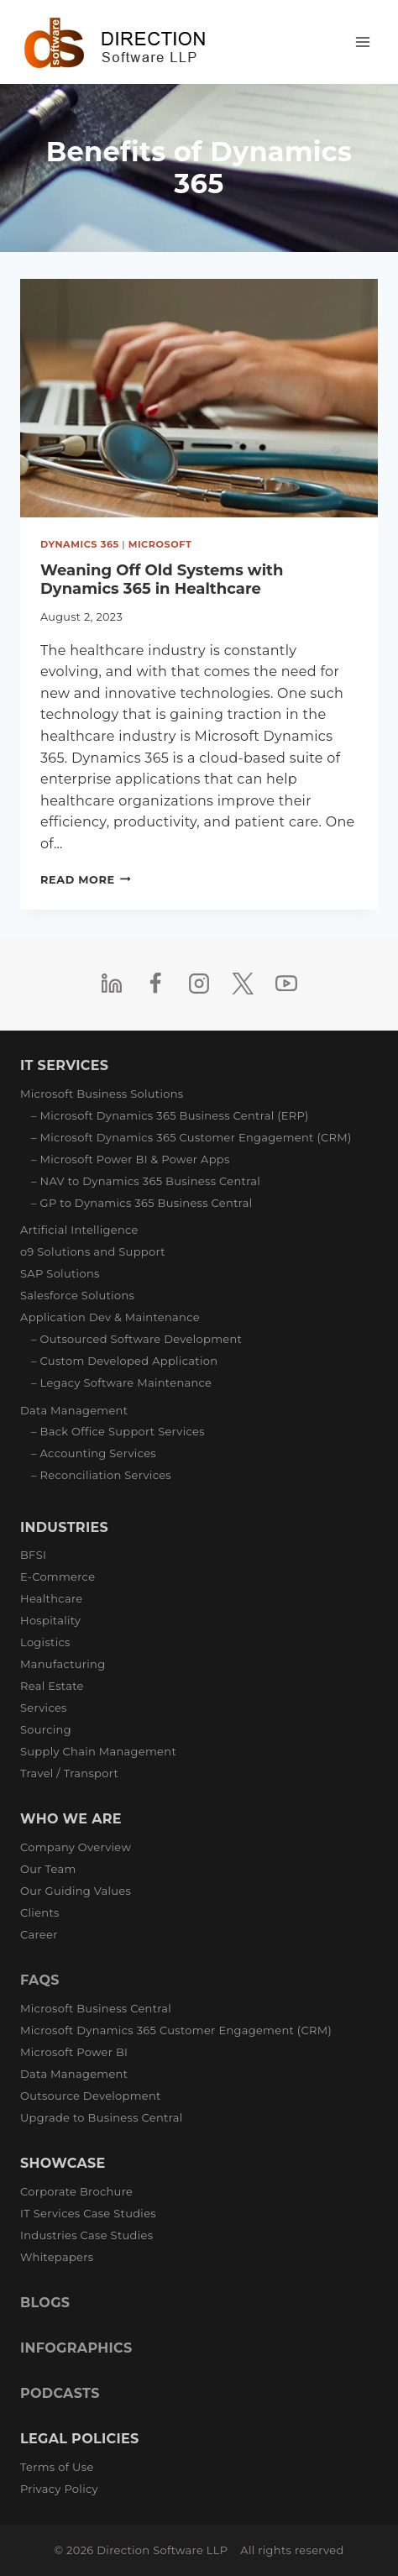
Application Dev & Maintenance (110, 1317)
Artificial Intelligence (79, 1229)
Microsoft (160, 544)
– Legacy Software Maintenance (121, 1382)
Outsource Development (90, 2095)
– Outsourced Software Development (136, 1339)
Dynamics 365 (79, 544)
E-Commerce (57, 1576)
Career (39, 1934)
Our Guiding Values (75, 1890)
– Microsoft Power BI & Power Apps (130, 1159)
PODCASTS (60, 2393)
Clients (40, 1912)
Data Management (74, 1410)
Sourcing (45, 1729)
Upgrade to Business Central (101, 2117)
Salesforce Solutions (77, 1295)
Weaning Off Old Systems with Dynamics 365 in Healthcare (161, 579)
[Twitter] (242, 983)
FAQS (40, 1980)
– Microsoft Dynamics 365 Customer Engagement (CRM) (191, 1137)
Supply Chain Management (98, 1751)
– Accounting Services (93, 1453)
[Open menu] (362, 42)
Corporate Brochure (76, 2191)
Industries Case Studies (86, 2235)
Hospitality (50, 1620)
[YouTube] (286, 983)
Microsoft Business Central (95, 2008)
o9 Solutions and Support (92, 1251)
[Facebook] (155, 983)
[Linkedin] (112, 983)
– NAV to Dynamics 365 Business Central (145, 1181)
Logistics (45, 1642)
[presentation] (199, 398)
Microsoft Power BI (74, 2052)
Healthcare (51, 1598)
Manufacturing (62, 1664)
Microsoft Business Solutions (102, 1093)
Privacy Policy (59, 2488)
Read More (85, 880)
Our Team (48, 1869)
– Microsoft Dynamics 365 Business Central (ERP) (170, 1115)
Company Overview (75, 1847)
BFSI (33, 1554)
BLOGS (45, 2303)
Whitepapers (56, 2257)
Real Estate (52, 1685)
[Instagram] (199, 983)
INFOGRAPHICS (76, 2348)
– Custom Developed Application (124, 1360)
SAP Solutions (60, 1273)
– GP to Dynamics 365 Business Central (142, 1202)
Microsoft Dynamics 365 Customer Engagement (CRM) (176, 2030)
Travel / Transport (69, 1773)
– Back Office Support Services (118, 1431)
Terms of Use (57, 2467)
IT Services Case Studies (88, 2213)
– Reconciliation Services (101, 1475)
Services (43, 1707)
